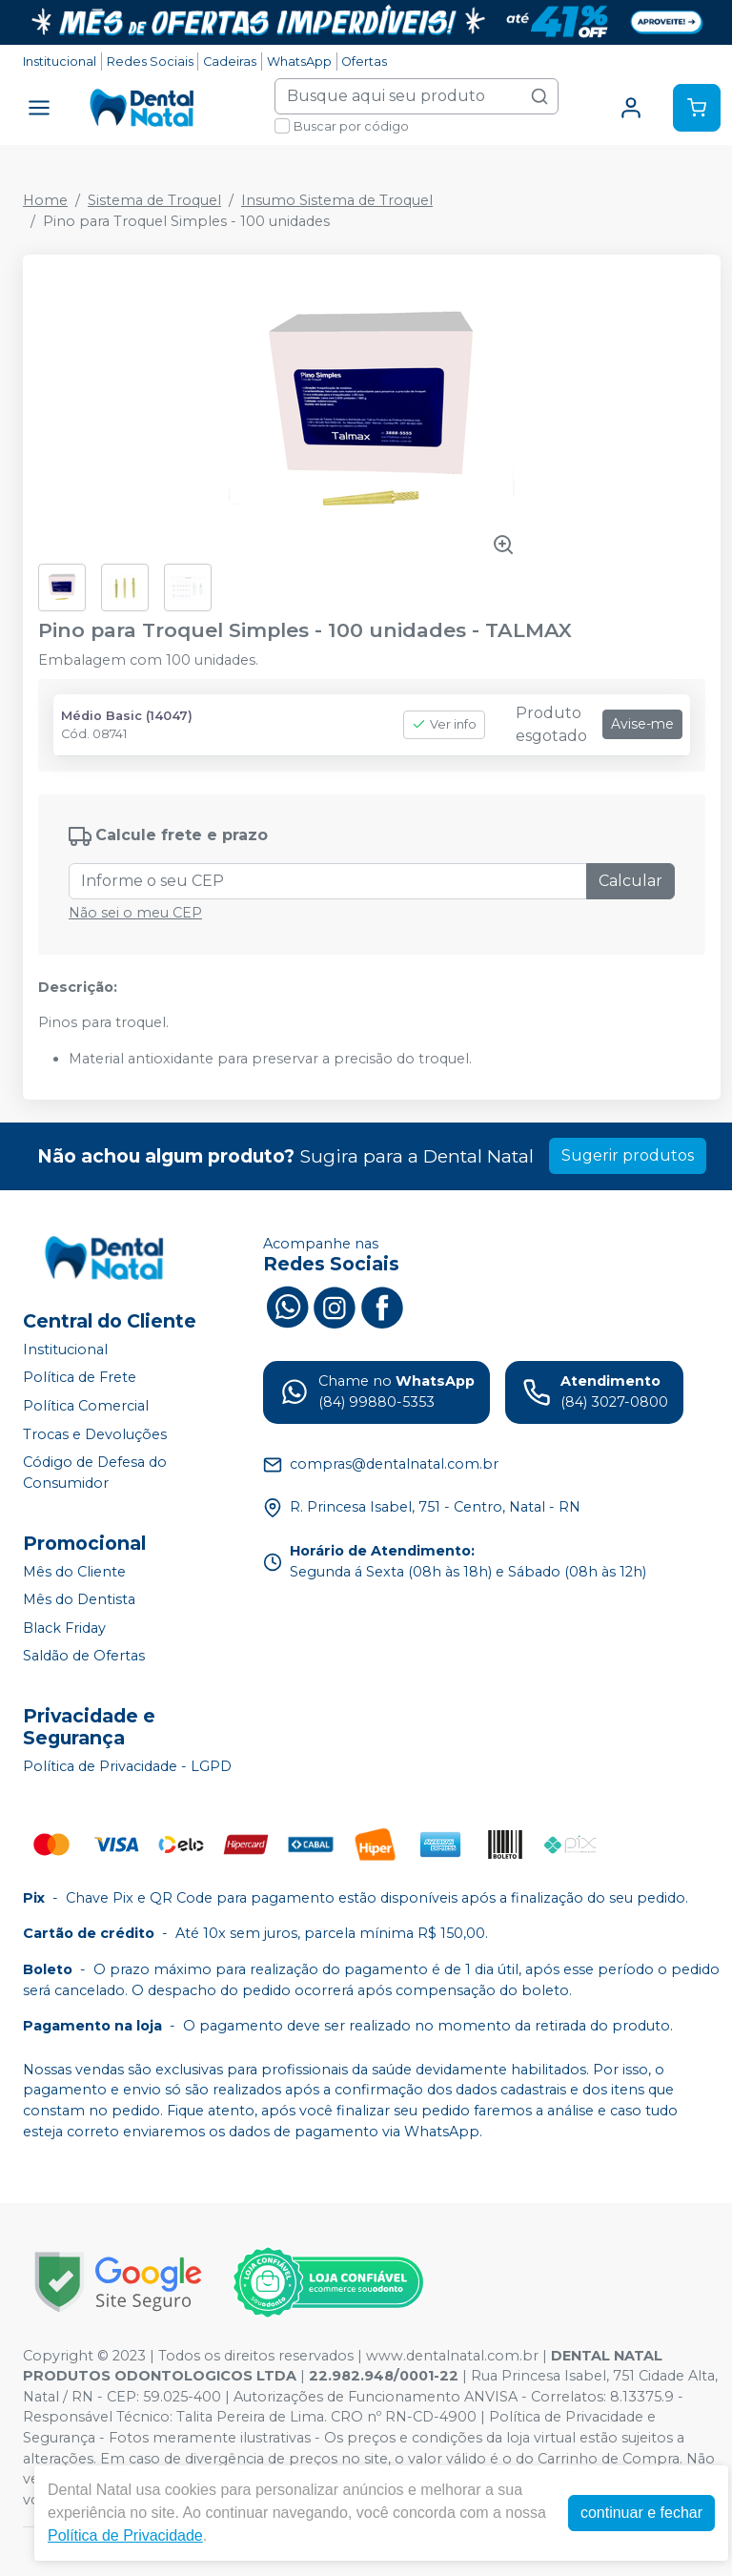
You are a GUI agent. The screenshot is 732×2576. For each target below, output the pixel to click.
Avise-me (642, 723)
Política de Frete (79, 1378)
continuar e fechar (641, 2512)
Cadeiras (229, 61)
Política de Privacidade (125, 2535)
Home (45, 200)
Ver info (444, 724)
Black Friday (64, 1628)
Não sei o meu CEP (135, 912)
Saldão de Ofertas (84, 1656)
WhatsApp (299, 61)
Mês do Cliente (74, 1571)
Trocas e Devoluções (95, 1434)
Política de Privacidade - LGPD (127, 1766)
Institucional (59, 61)
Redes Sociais (150, 61)
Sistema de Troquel (154, 200)
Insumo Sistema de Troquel (337, 200)
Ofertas (364, 61)
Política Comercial (86, 1405)
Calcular (630, 881)
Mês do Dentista (79, 1599)
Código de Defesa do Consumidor (95, 1472)
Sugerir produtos (627, 1155)
